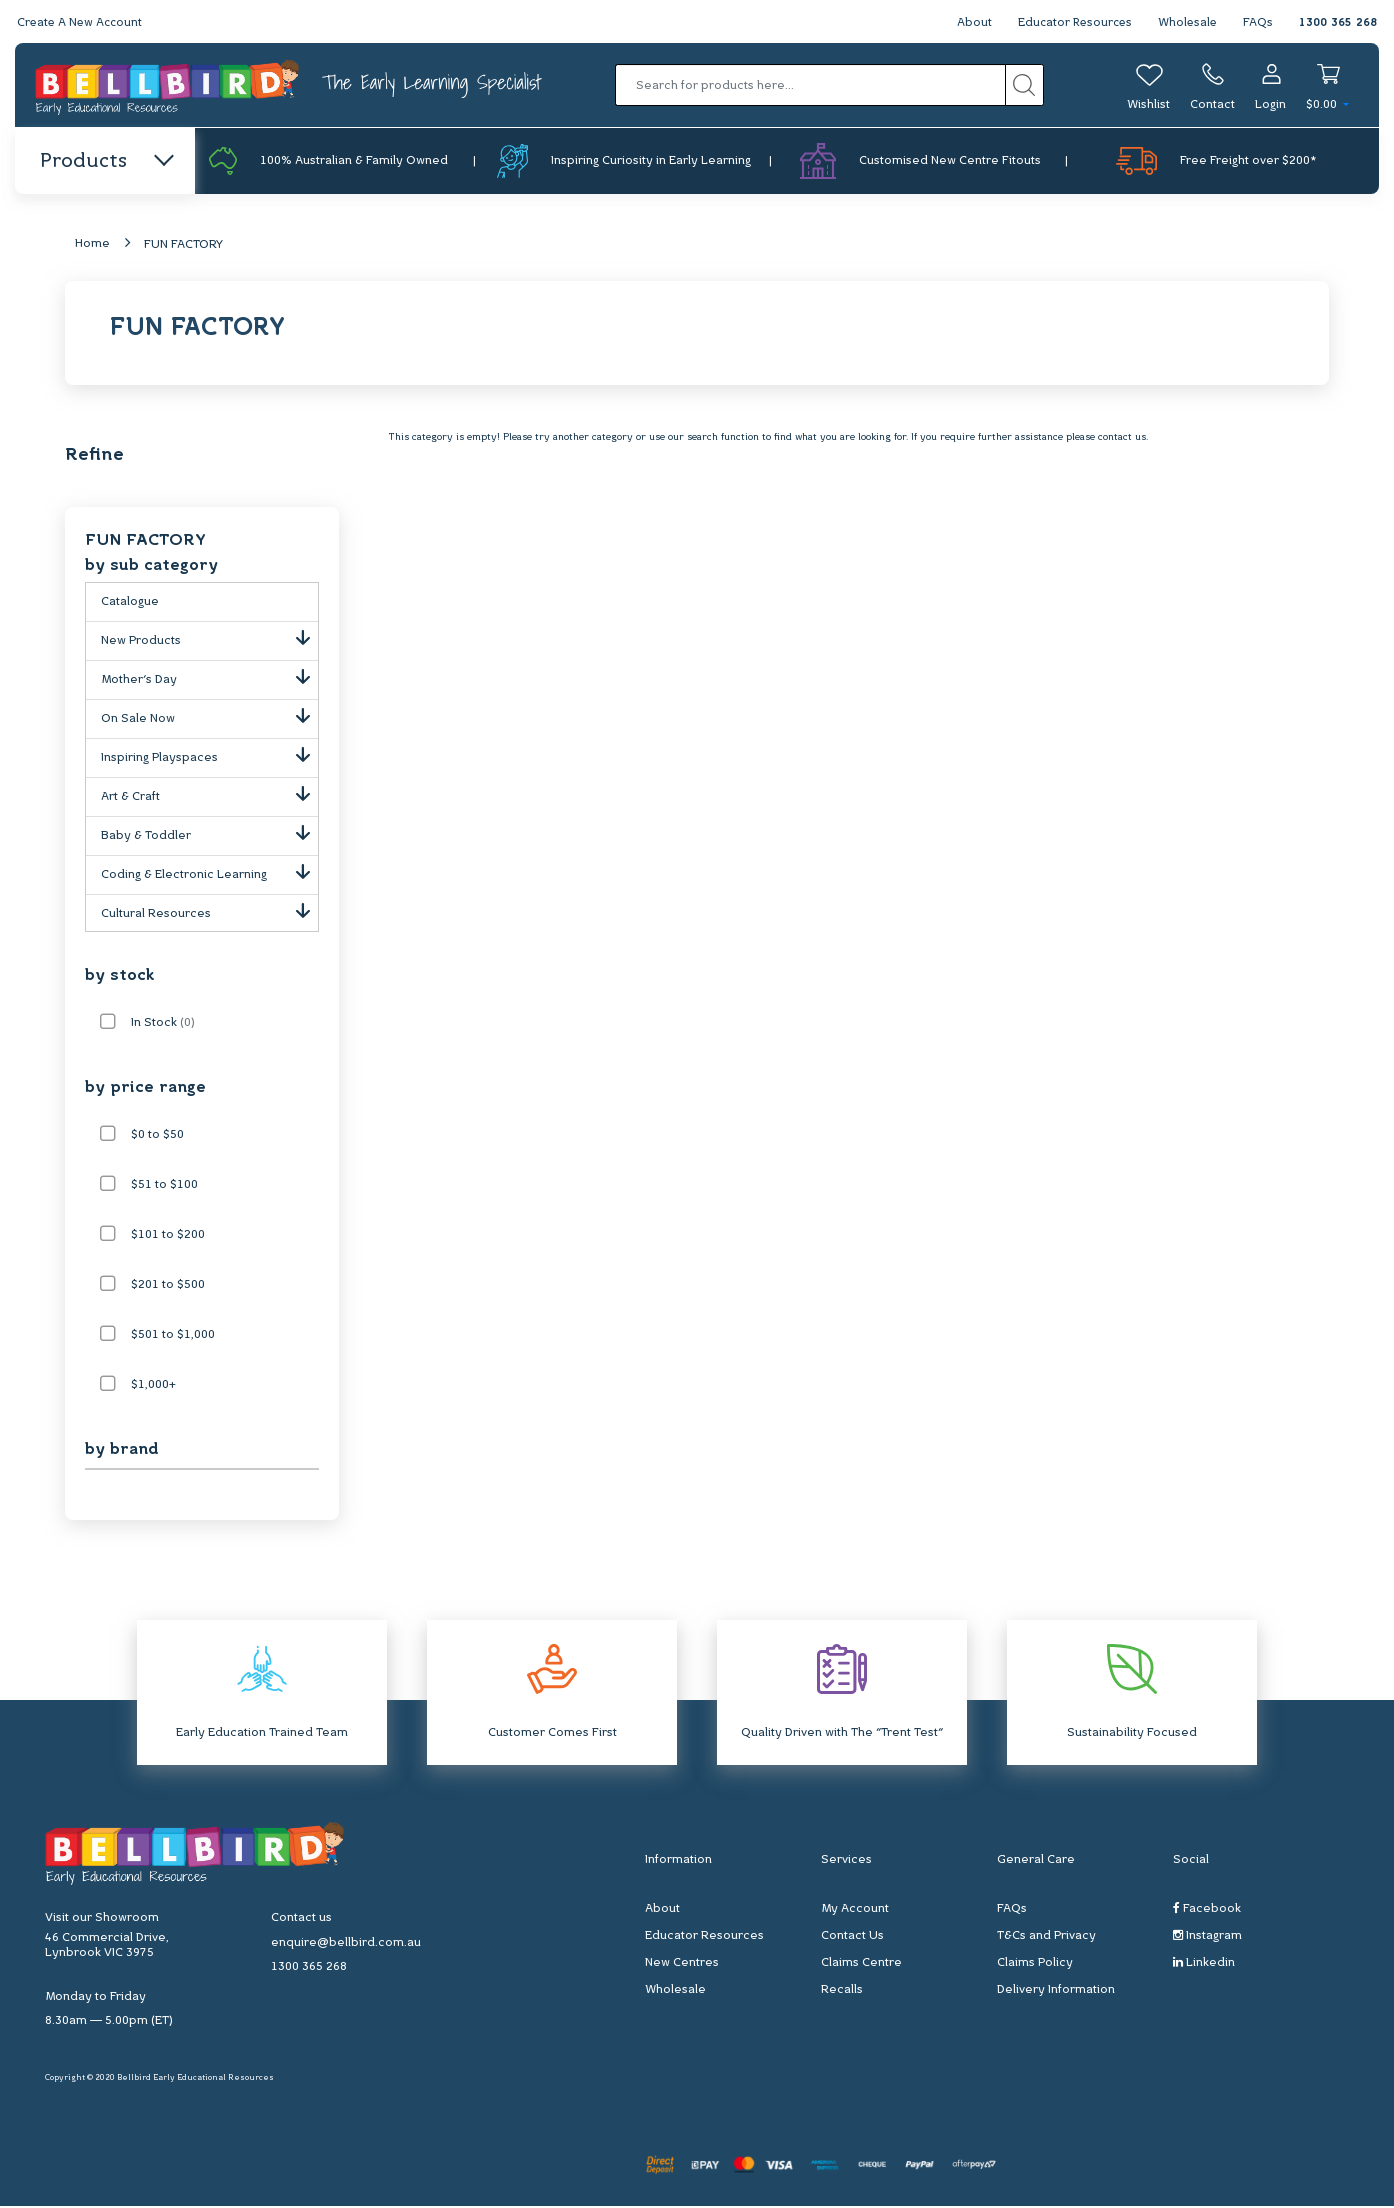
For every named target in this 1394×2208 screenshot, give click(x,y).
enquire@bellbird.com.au (346, 1945)
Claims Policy (1035, 1965)
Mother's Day (209, 678)
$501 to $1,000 (173, 1337)
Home (92, 246)
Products (105, 162)
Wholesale (1186, 23)
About (967, 23)
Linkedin (1204, 1964)
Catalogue (130, 604)
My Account (855, 1911)
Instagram (1207, 1937)
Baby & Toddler (209, 834)
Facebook (1207, 1910)
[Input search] (810, 85)
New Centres (682, 1965)
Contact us (301, 1920)
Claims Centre (861, 1965)
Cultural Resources (209, 912)
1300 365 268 (1338, 23)
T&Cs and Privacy (1046, 1938)
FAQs (1258, 23)
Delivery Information (1056, 1992)
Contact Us (852, 1938)
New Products (209, 639)
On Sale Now (209, 717)
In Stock (163, 1025)
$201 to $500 (168, 1287)
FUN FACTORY (183, 247)
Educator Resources (1070, 23)
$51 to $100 (164, 1187)
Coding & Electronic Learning (209, 873)
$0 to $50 (157, 1137)
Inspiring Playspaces (209, 756)
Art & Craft (209, 795)
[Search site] (1024, 85)
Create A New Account (82, 23)
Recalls (842, 1992)
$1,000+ (153, 1387)
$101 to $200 (168, 1237)
